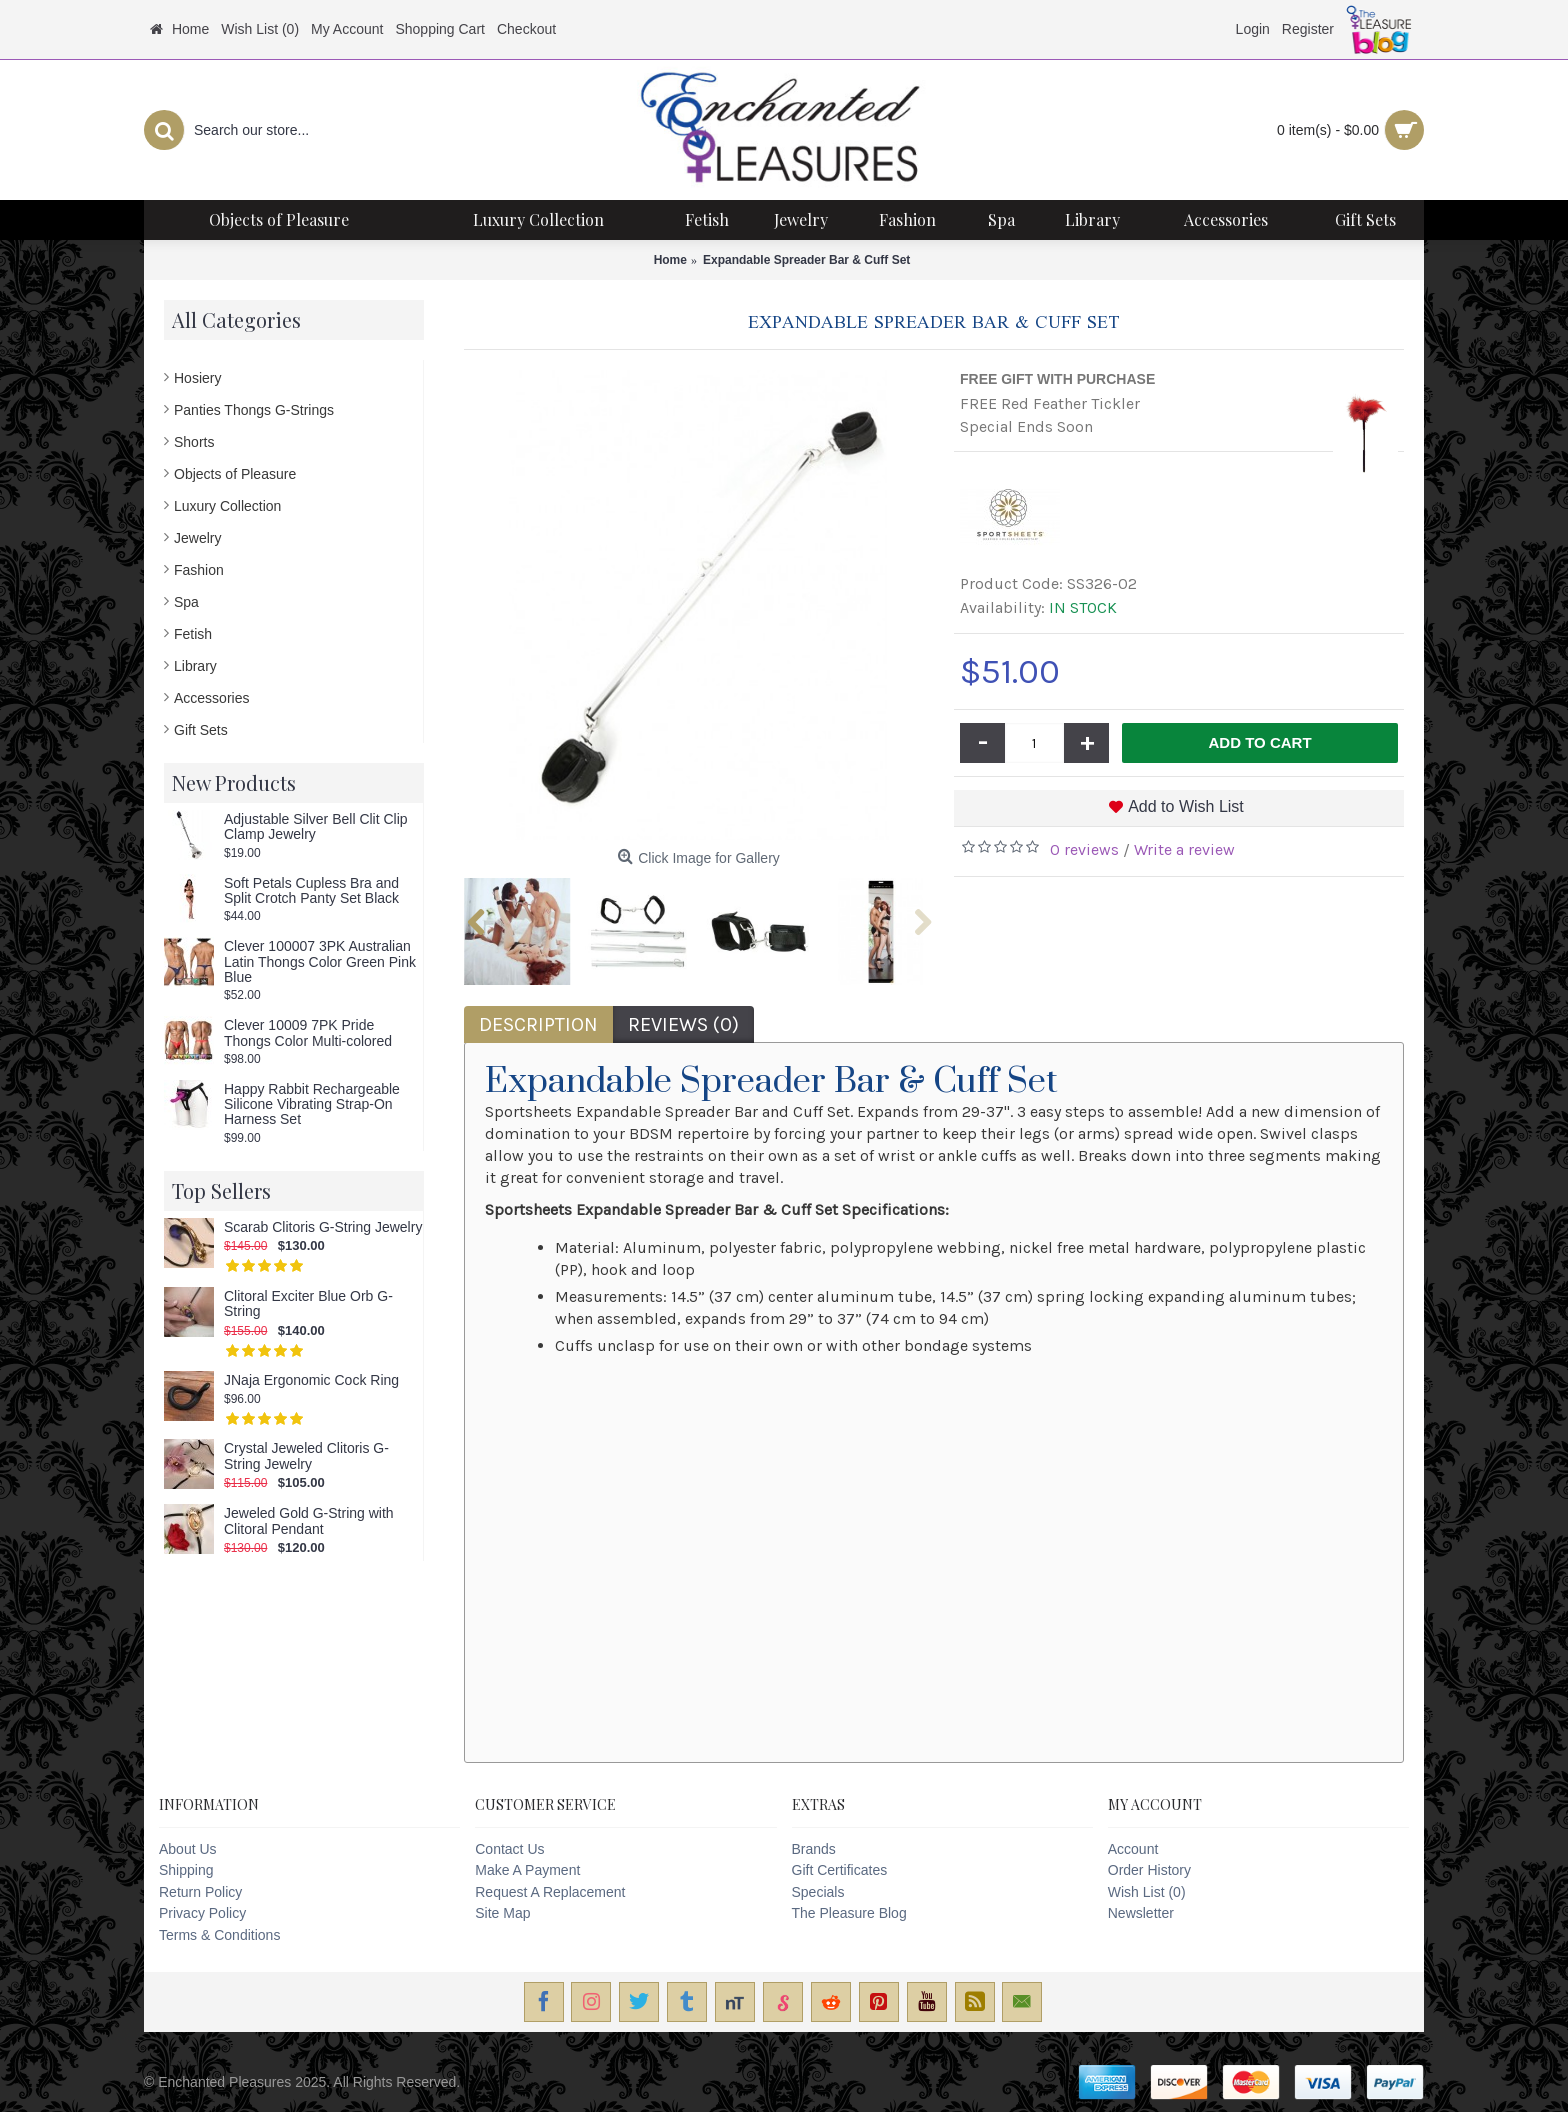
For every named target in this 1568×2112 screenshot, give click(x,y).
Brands (814, 1849)
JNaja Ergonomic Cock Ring (311, 1380)
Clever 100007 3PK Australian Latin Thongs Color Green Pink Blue (320, 962)
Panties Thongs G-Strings (254, 410)
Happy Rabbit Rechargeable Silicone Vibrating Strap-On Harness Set (312, 1105)
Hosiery (197, 378)
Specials (818, 1892)
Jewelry (197, 538)
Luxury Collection (227, 506)
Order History (1149, 1870)
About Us (188, 1849)
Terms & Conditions (219, 1935)
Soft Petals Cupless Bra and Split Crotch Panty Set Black (311, 891)
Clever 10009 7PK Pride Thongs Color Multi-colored (308, 1033)
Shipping (186, 1870)
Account (1133, 1849)
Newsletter (1141, 1913)
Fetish (193, 634)
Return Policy (200, 1892)
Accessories (211, 698)
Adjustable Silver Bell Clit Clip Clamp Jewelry (316, 827)
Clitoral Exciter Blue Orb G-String (308, 1304)
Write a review (1184, 849)
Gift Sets (201, 730)
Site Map (502, 1913)
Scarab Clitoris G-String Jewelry (323, 1227)
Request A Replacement (550, 1892)
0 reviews (1084, 849)
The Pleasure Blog (849, 1913)
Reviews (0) (683, 1024)
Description (538, 1024)
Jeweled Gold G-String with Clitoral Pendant (309, 1521)
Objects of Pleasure (235, 474)
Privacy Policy (202, 1913)
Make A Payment (527, 1870)
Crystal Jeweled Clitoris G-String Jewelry (306, 1456)
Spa (186, 602)
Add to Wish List (1186, 806)
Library (195, 666)
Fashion (199, 570)
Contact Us (509, 1849)
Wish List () (1147, 1892)
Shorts (194, 442)
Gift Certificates (840, 1870)
